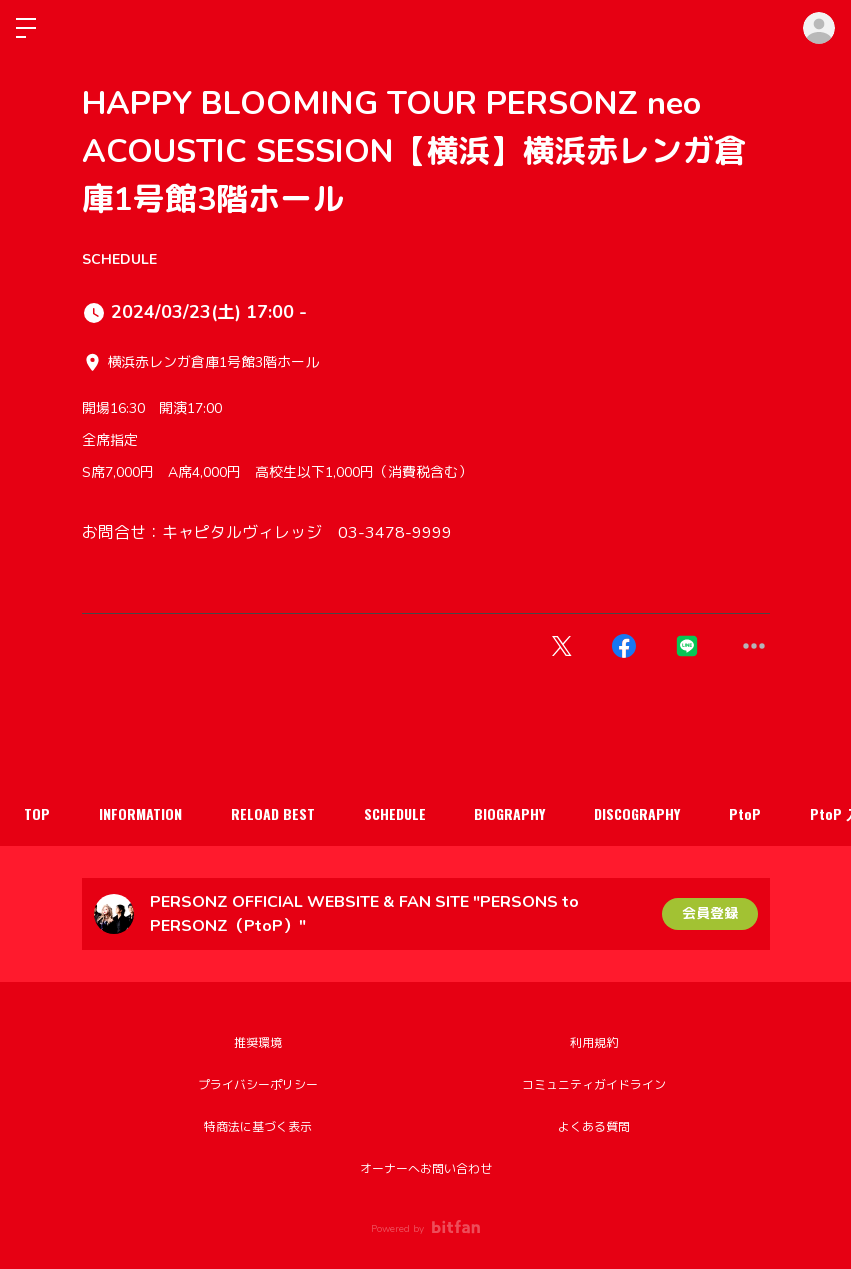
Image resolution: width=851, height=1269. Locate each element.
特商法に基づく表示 (258, 1127)
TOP (38, 813)
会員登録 (710, 913)
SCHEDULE (119, 259)
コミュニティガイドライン (594, 1085)
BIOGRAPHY (515, 813)
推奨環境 (258, 1043)
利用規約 (594, 1043)
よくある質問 (594, 1127)
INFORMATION (142, 813)
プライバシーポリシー (258, 1085)
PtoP (753, 813)
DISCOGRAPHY (644, 813)
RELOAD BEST (276, 813)
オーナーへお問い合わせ (426, 1169)
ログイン (819, 28)
